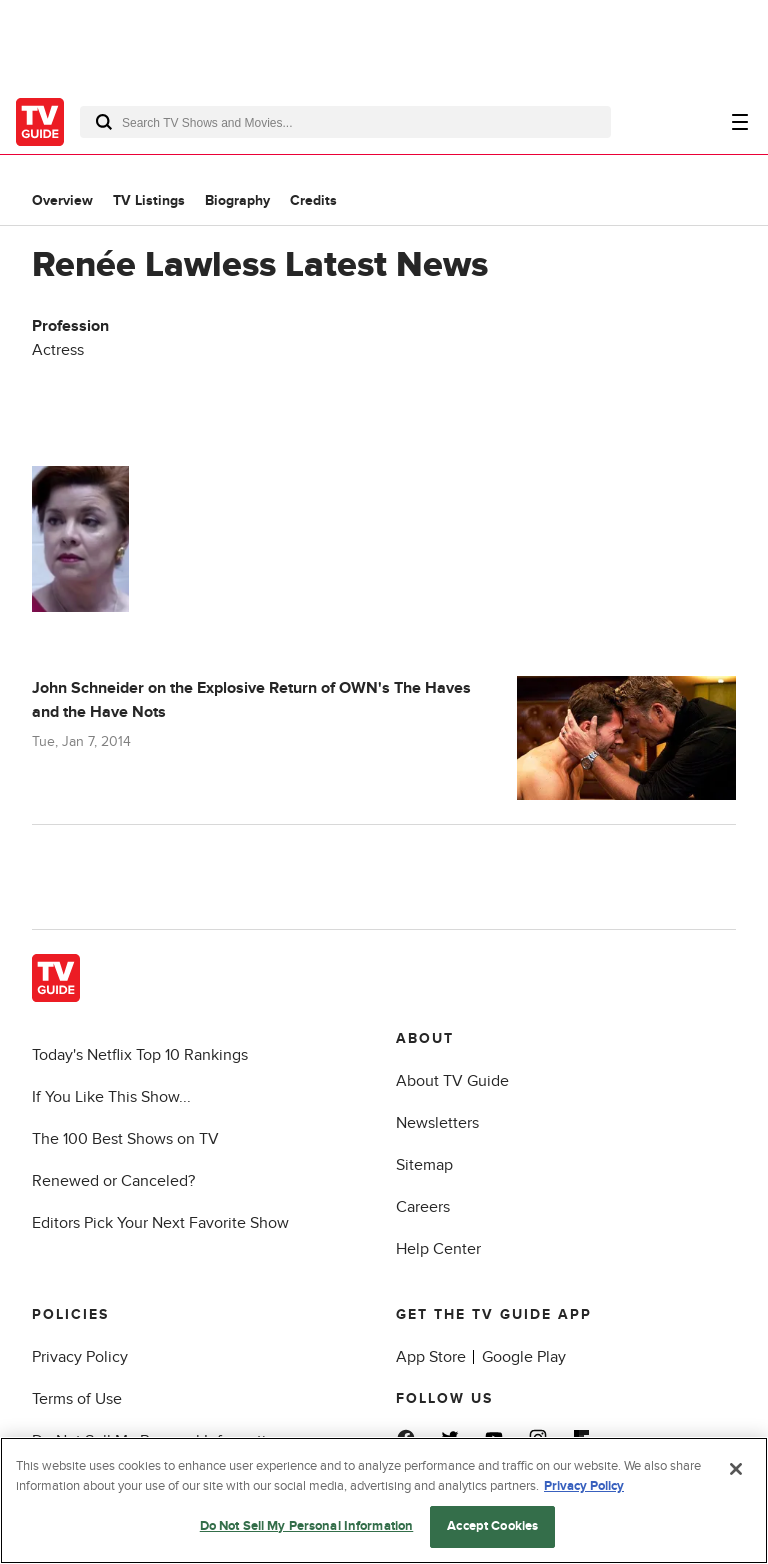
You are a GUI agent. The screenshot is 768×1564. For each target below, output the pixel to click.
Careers (423, 1207)
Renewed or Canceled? (113, 1181)
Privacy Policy (80, 1357)
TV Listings (149, 200)
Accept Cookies (492, 1526)
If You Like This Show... (111, 1097)
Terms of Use (77, 1399)
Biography (237, 200)
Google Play (524, 1357)
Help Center (438, 1249)
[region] (384, 1500)
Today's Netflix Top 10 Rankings (140, 1055)
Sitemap (424, 1165)
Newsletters (437, 1123)
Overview (62, 200)
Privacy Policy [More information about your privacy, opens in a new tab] (584, 1486)
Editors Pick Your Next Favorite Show (160, 1223)
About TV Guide (452, 1081)
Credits (313, 200)
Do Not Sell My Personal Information (307, 1526)
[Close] (736, 1469)
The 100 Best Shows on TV (125, 1139)
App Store (431, 1357)
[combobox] (345, 122)
